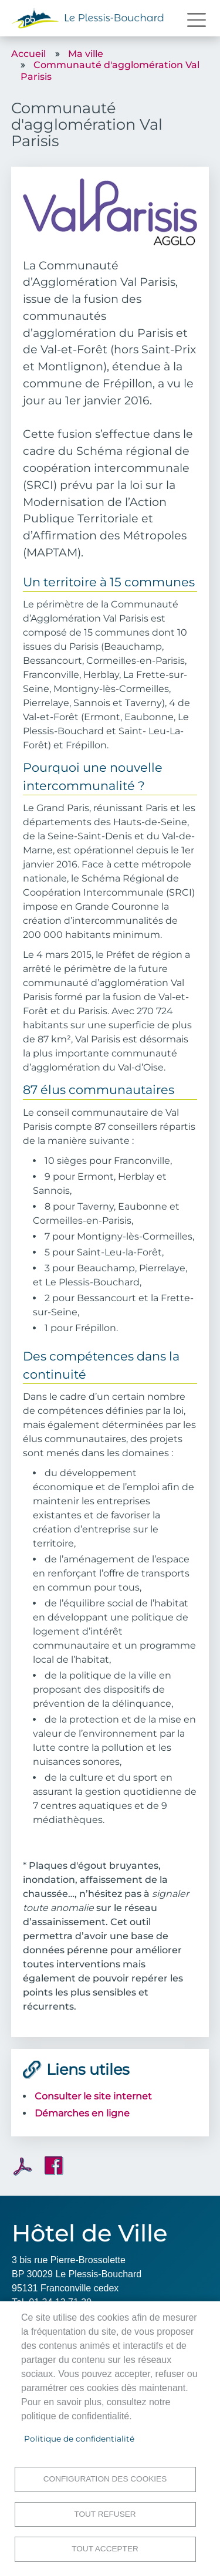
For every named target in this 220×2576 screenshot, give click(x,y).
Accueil (28, 53)
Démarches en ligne (82, 2113)
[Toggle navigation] (196, 20)
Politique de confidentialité (79, 2438)
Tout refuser (105, 2514)
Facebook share (54, 2165)
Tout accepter (105, 2548)
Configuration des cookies (105, 2478)
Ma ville (85, 53)
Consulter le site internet (93, 2096)
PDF (23, 2166)
